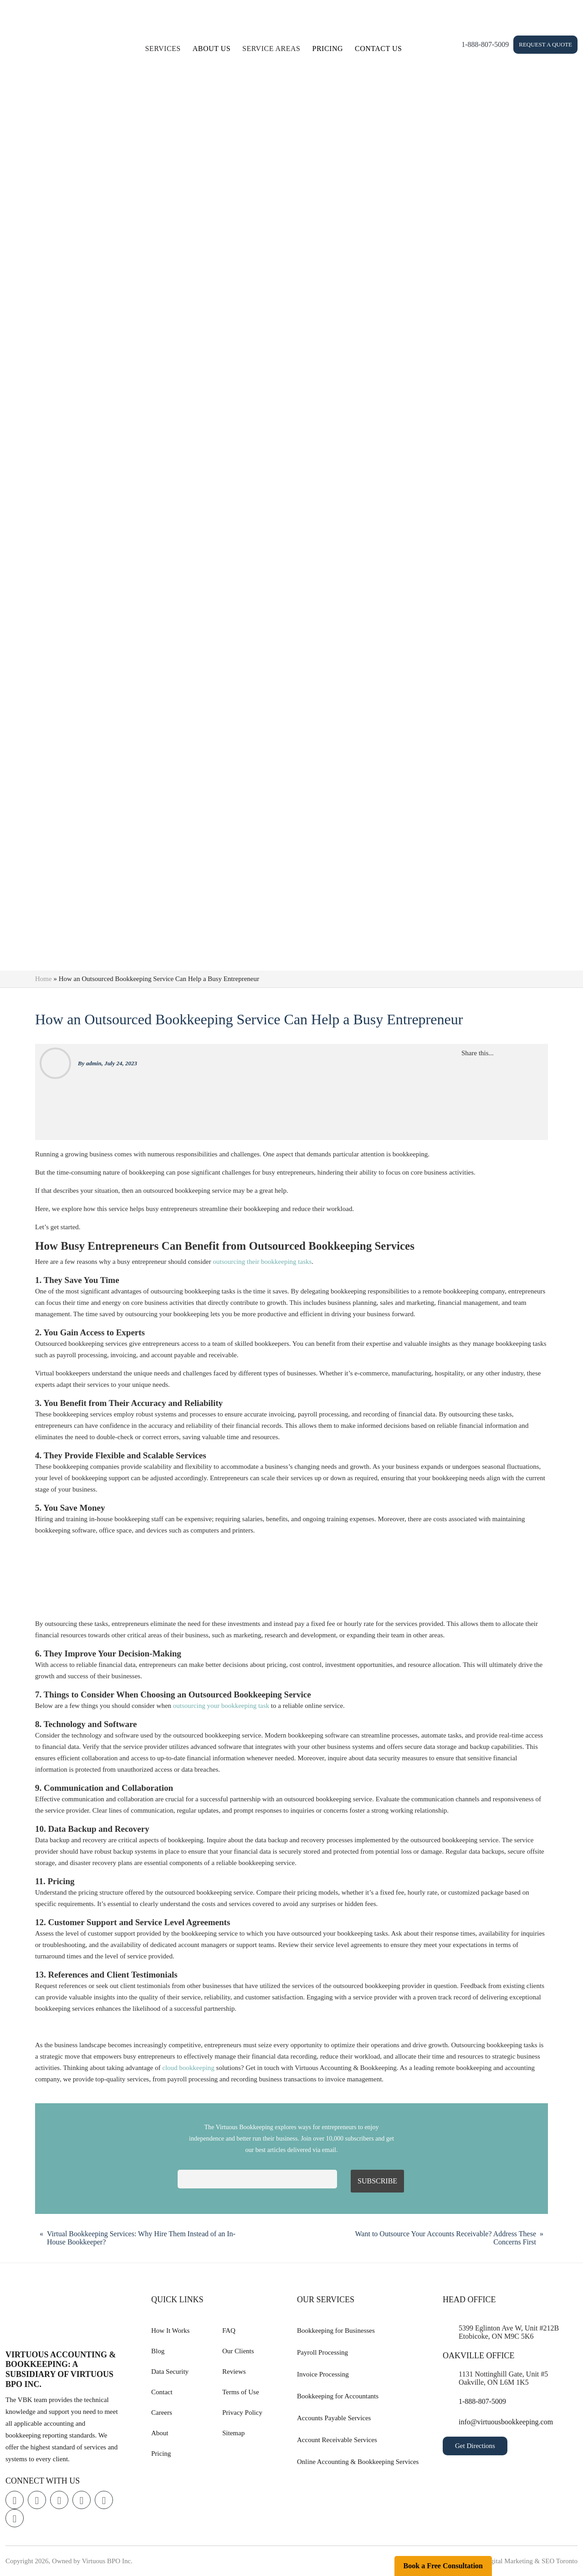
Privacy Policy (242, 2412)
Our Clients (238, 2351)
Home (43, 978)
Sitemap (233, 2433)
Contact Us (378, 48)
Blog (157, 2351)
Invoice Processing (323, 2374)
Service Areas (271, 48)
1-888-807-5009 (485, 44)
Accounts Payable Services (334, 2418)
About (160, 2433)
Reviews (234, 2371)
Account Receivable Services (337, 2439)
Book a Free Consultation (443, 2566)
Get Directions (475, 2445)
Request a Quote (545, 44)
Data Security (170, 2371)
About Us (211, 48)
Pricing (327, 48)
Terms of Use (240, 2392)
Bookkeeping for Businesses (336, 2330)
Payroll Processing (322, 2352)
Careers (161, 2412)
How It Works (170, 2330)
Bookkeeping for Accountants (337, 2396)
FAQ (228, 2330)
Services (162, 48)
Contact (162, 2392)
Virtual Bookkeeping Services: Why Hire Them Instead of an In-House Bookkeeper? (141, 2238)
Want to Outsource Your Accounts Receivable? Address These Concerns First (445, 2238)
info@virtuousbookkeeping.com (506, 2422)
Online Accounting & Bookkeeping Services (358, 2461)
